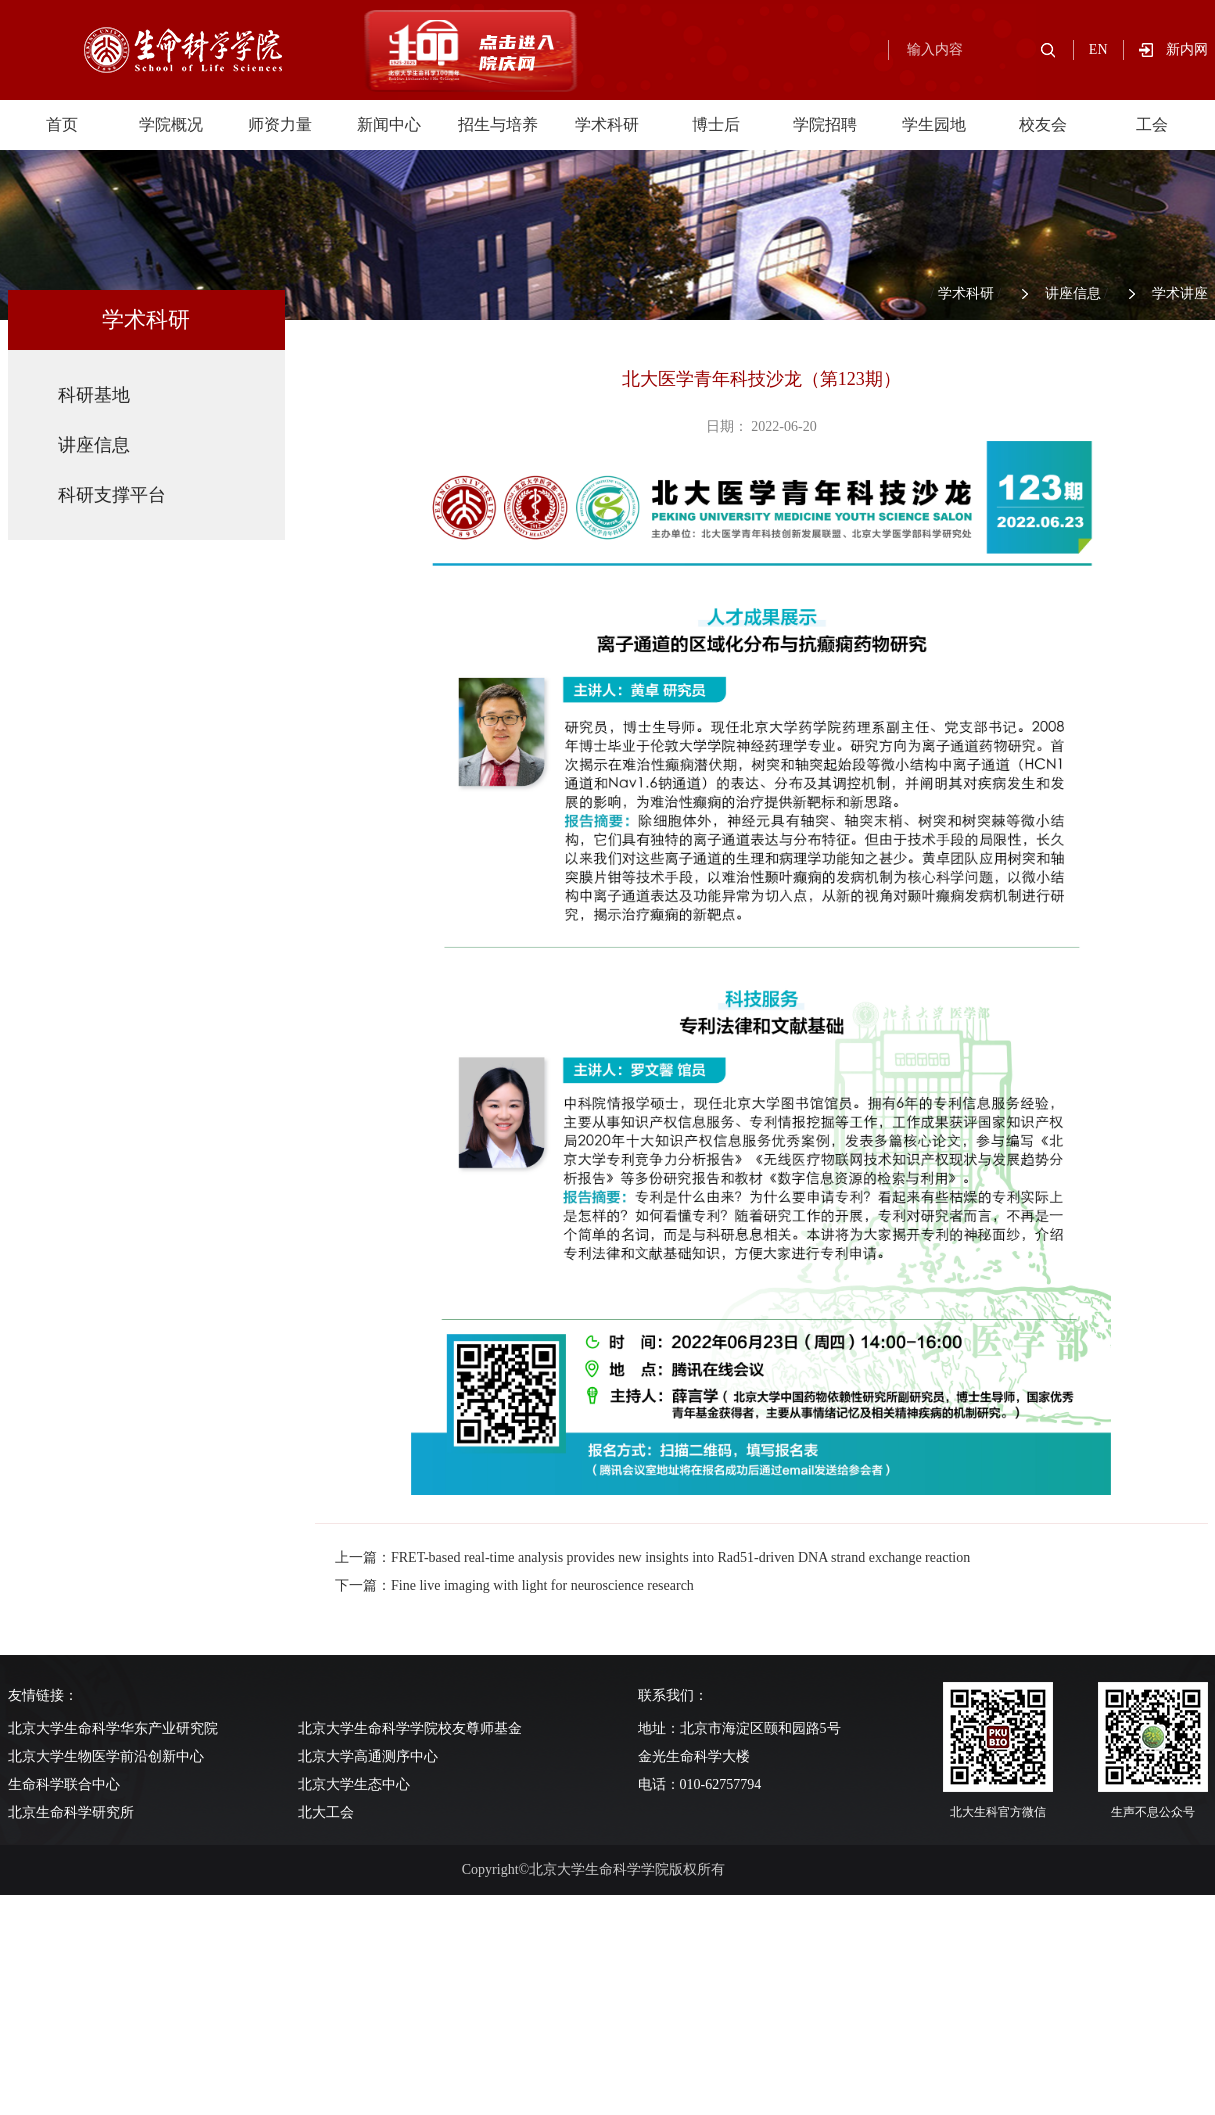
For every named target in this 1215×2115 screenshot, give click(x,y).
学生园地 (934, 124)
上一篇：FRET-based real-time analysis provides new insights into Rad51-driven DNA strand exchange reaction (652, 1557)
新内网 (1187, 49)
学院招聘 (825, 124)
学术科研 (607, 124)
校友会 (1043, 124)
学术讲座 (1180, 293)
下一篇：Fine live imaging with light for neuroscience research (514, 1585)
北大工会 (326, 1812)
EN (1098, 49)
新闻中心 (389, 124)
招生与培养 (498, 124)
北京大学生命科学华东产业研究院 (113, 1728)
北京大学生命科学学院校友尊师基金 (410, 1728)
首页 (62, 124)
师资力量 (280, 124)
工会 (1152, 124)
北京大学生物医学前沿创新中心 (106, 1756)
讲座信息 (1073, 293)
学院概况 (171, 124)
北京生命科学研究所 (71, 1812)
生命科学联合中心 (64, 1784)
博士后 (716, 124)
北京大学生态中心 (354, 1784)
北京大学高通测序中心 (368, 1756)
